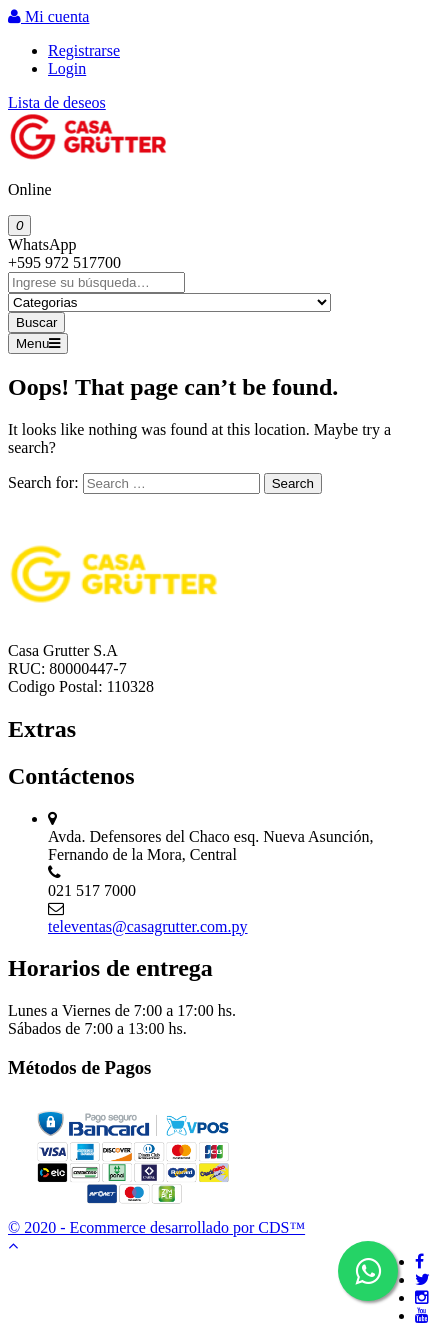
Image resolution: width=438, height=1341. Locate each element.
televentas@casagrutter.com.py (148, 926)
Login (67, 68)
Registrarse (84, 50)
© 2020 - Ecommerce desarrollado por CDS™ (156, 1227)
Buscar (36, 322)
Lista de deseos (57, 102)
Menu (38, 343)
